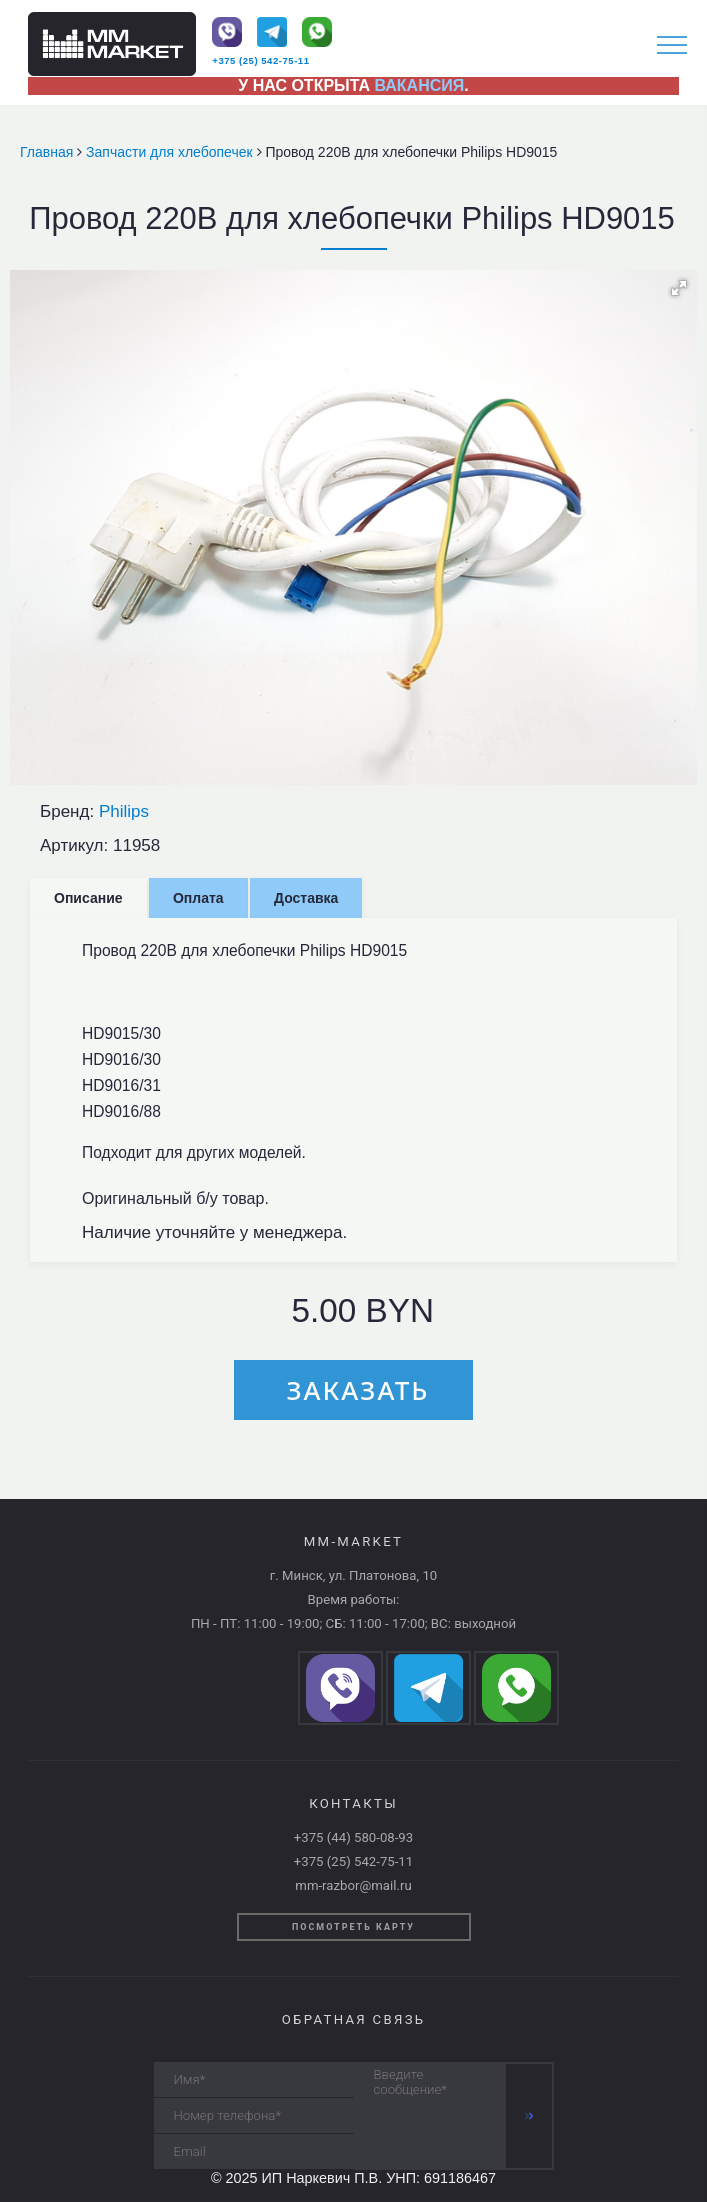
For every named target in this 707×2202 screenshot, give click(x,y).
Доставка (306, 898)
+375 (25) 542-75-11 (260, 60)
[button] (679, 288)
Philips (124, 811)
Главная (48, 152)
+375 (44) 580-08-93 (353, 1837)
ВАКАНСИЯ (420, 85)
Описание (88, 898)
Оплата (198, 898)
